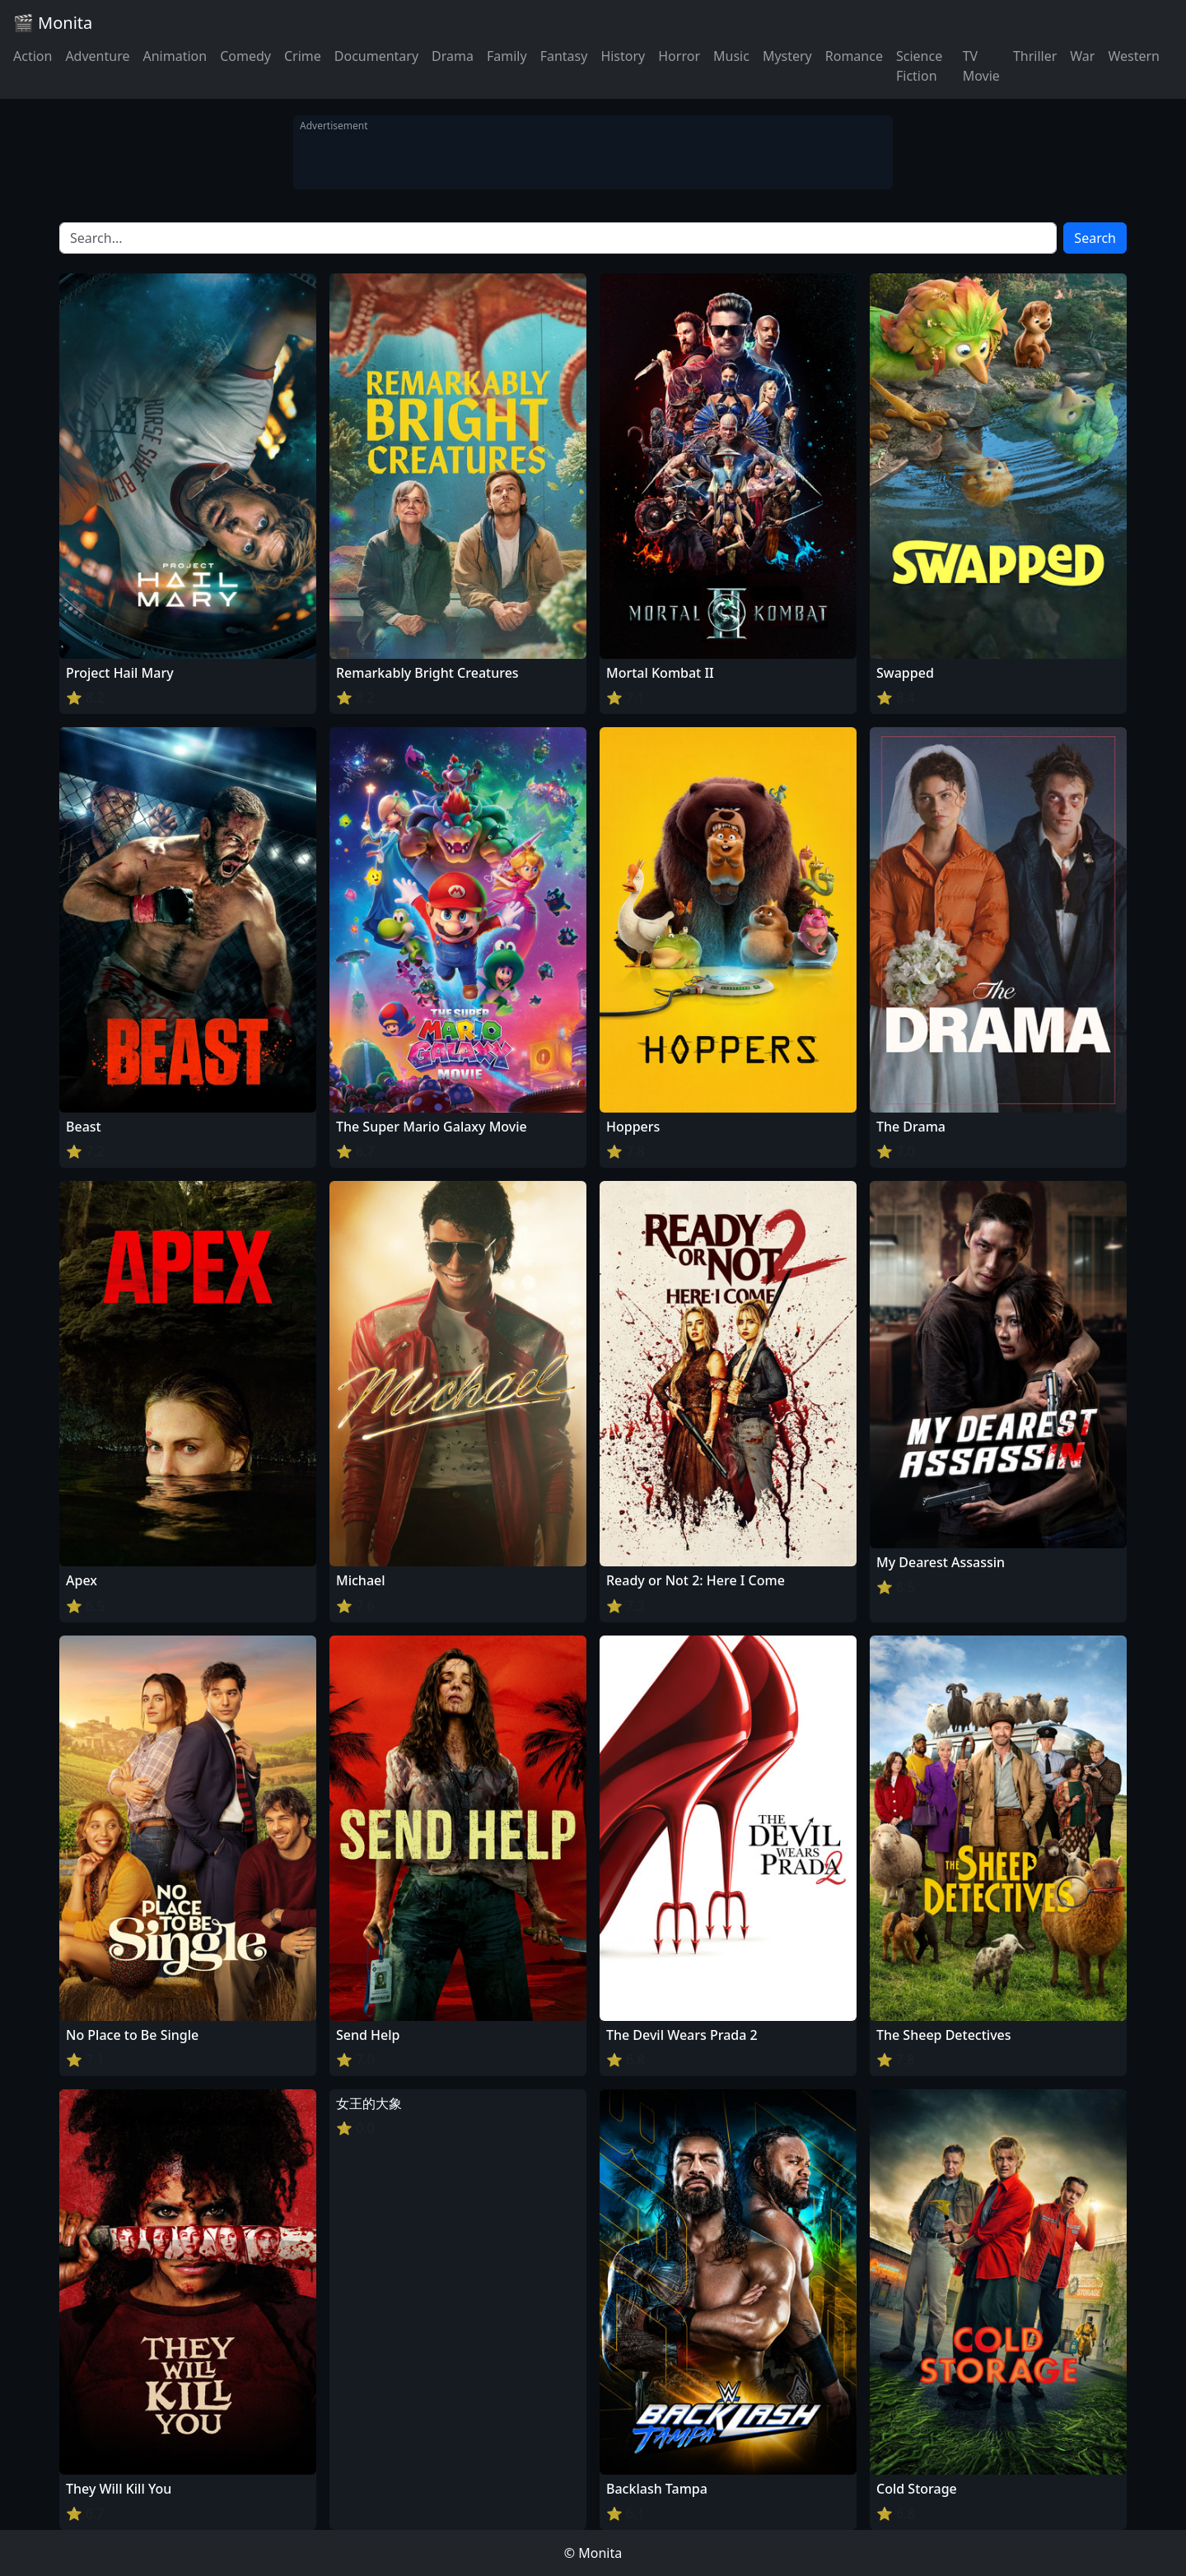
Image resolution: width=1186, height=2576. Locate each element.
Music (731, 56)
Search (1095, 238)
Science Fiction (919, 66)
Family (507, 56)
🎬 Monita (52, 23)
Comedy (245, 56)
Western (1134, 56)
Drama (453, 56)
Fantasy (564, 56)
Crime (302, 56)
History (622, 56)
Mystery (787, 56)
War (1082, 56)
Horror (679, 56)
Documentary (376, 56)
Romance (854, 56)
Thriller (1035, 56)
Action (32, 56)
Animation (174, 56)
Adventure (97, 56)
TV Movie (981, 66)
